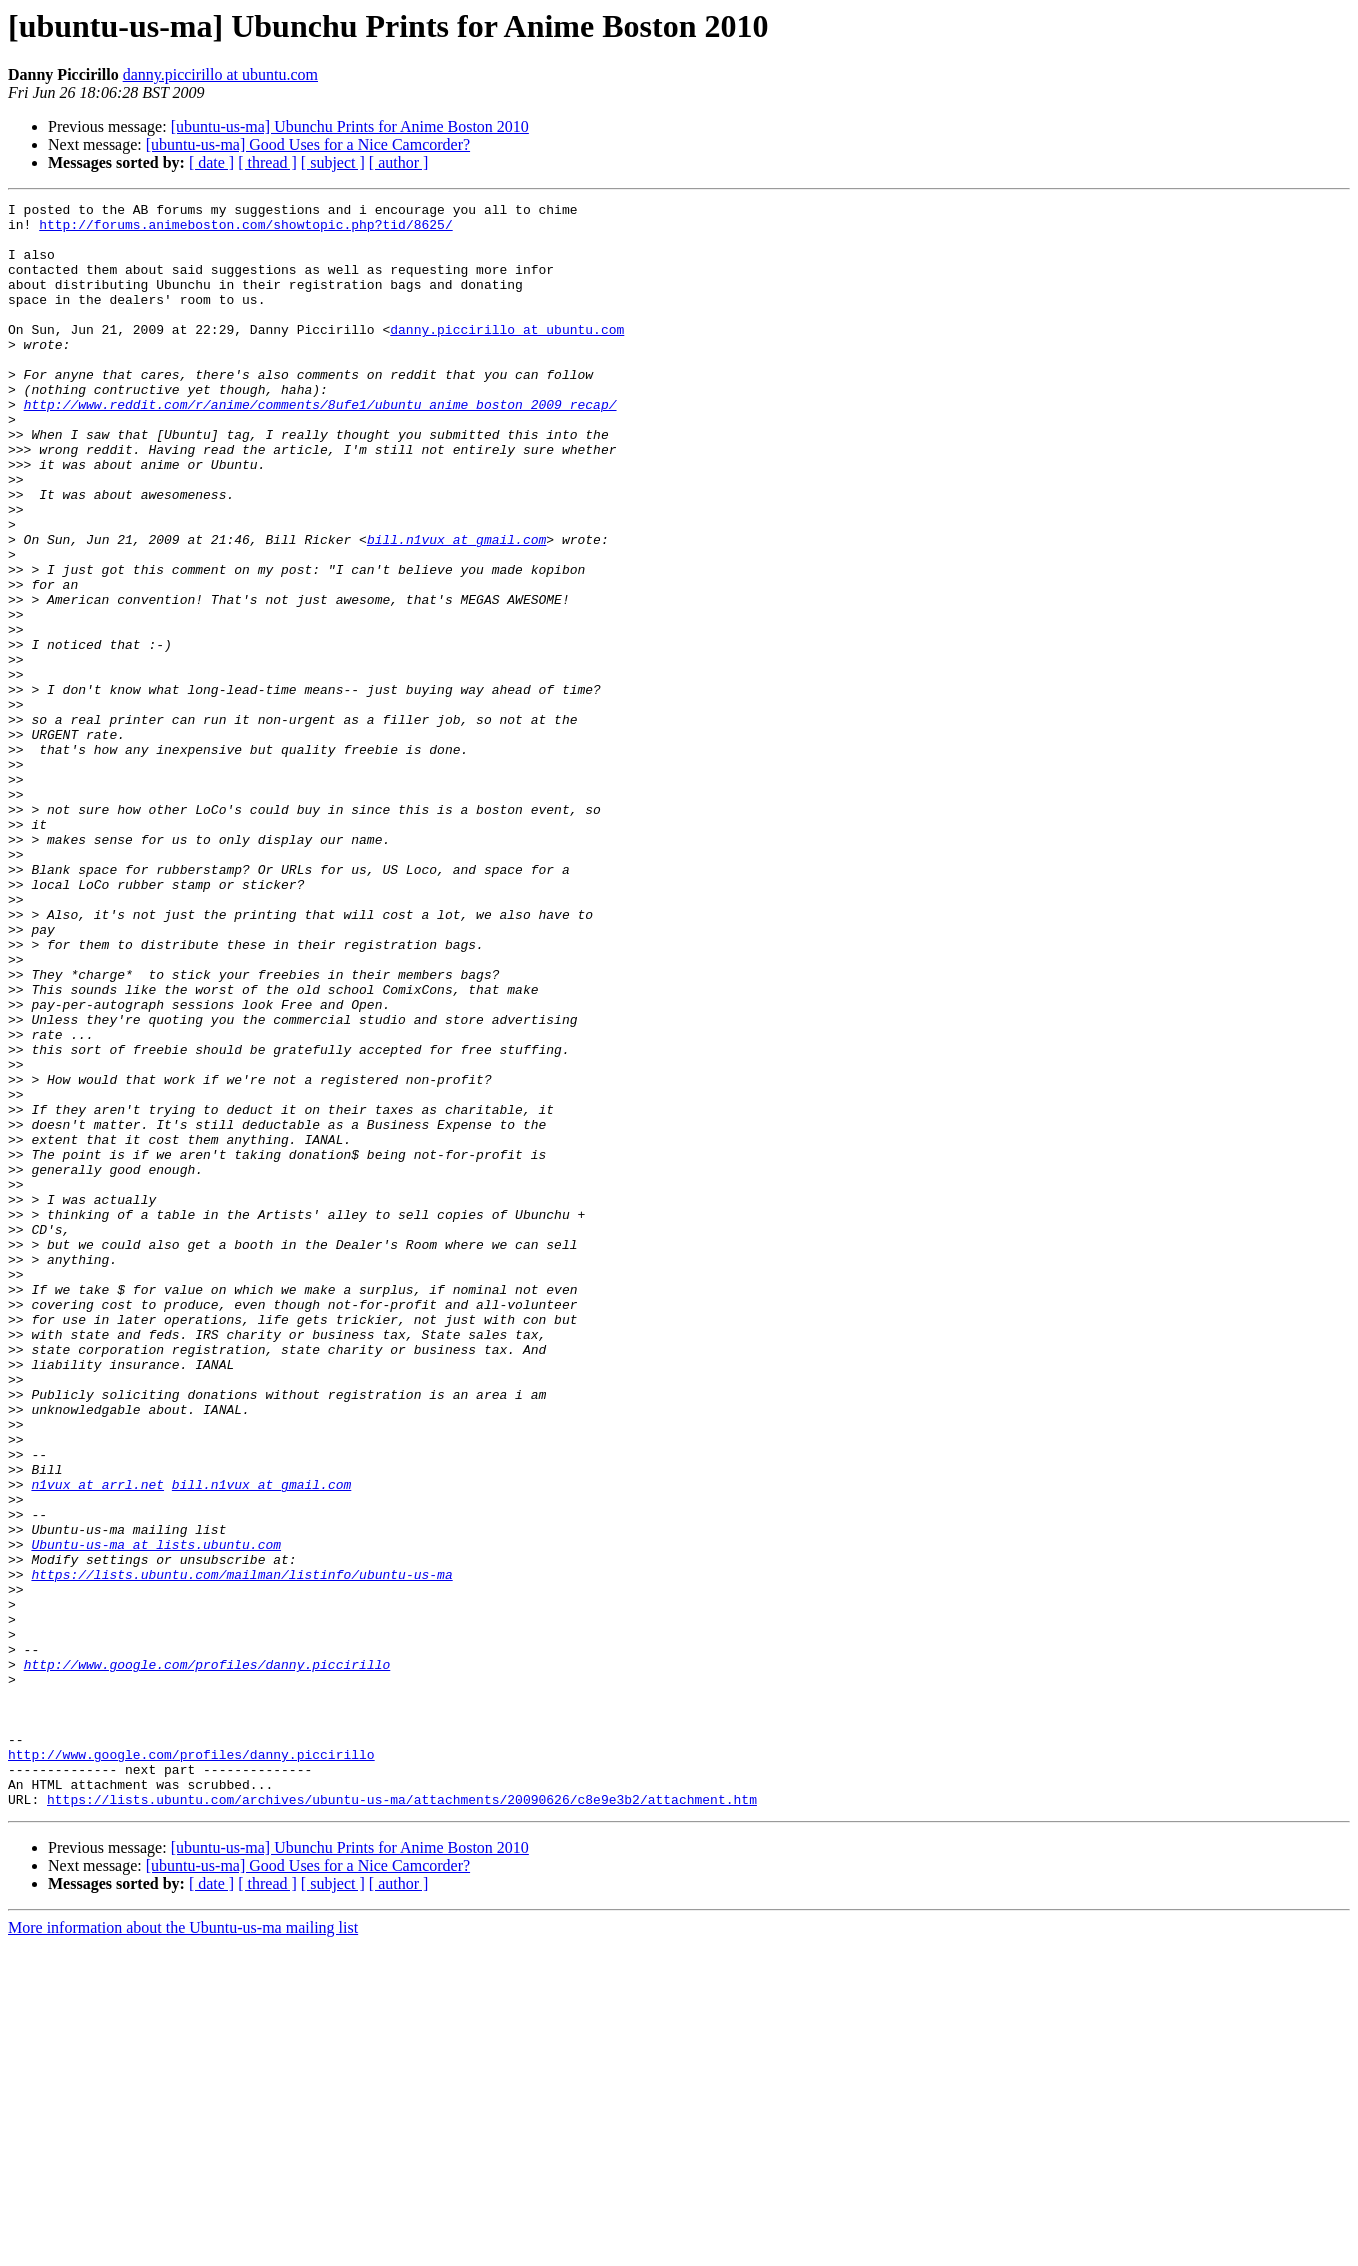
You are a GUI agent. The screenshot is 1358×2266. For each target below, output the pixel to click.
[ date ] (211, 162)
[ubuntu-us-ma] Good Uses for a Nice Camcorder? (308, 144)
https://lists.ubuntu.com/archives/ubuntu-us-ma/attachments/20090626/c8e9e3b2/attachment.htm (402, 2120)
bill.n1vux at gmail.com (456, 608)
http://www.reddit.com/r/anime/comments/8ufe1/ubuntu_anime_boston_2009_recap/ (320, 446)
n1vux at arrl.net (97, 1742)
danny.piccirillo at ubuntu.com (220, 74)
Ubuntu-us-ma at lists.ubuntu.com (156, 1814)
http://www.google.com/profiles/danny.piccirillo (207, 1958)
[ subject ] (333, 162)
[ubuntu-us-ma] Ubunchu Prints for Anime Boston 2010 (350, 126)
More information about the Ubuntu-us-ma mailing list (183, 2248)
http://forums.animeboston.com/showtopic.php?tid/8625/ (245, 230)
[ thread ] (267, 162)
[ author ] (399, 162)
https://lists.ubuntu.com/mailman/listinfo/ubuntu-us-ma (241, 1850)
